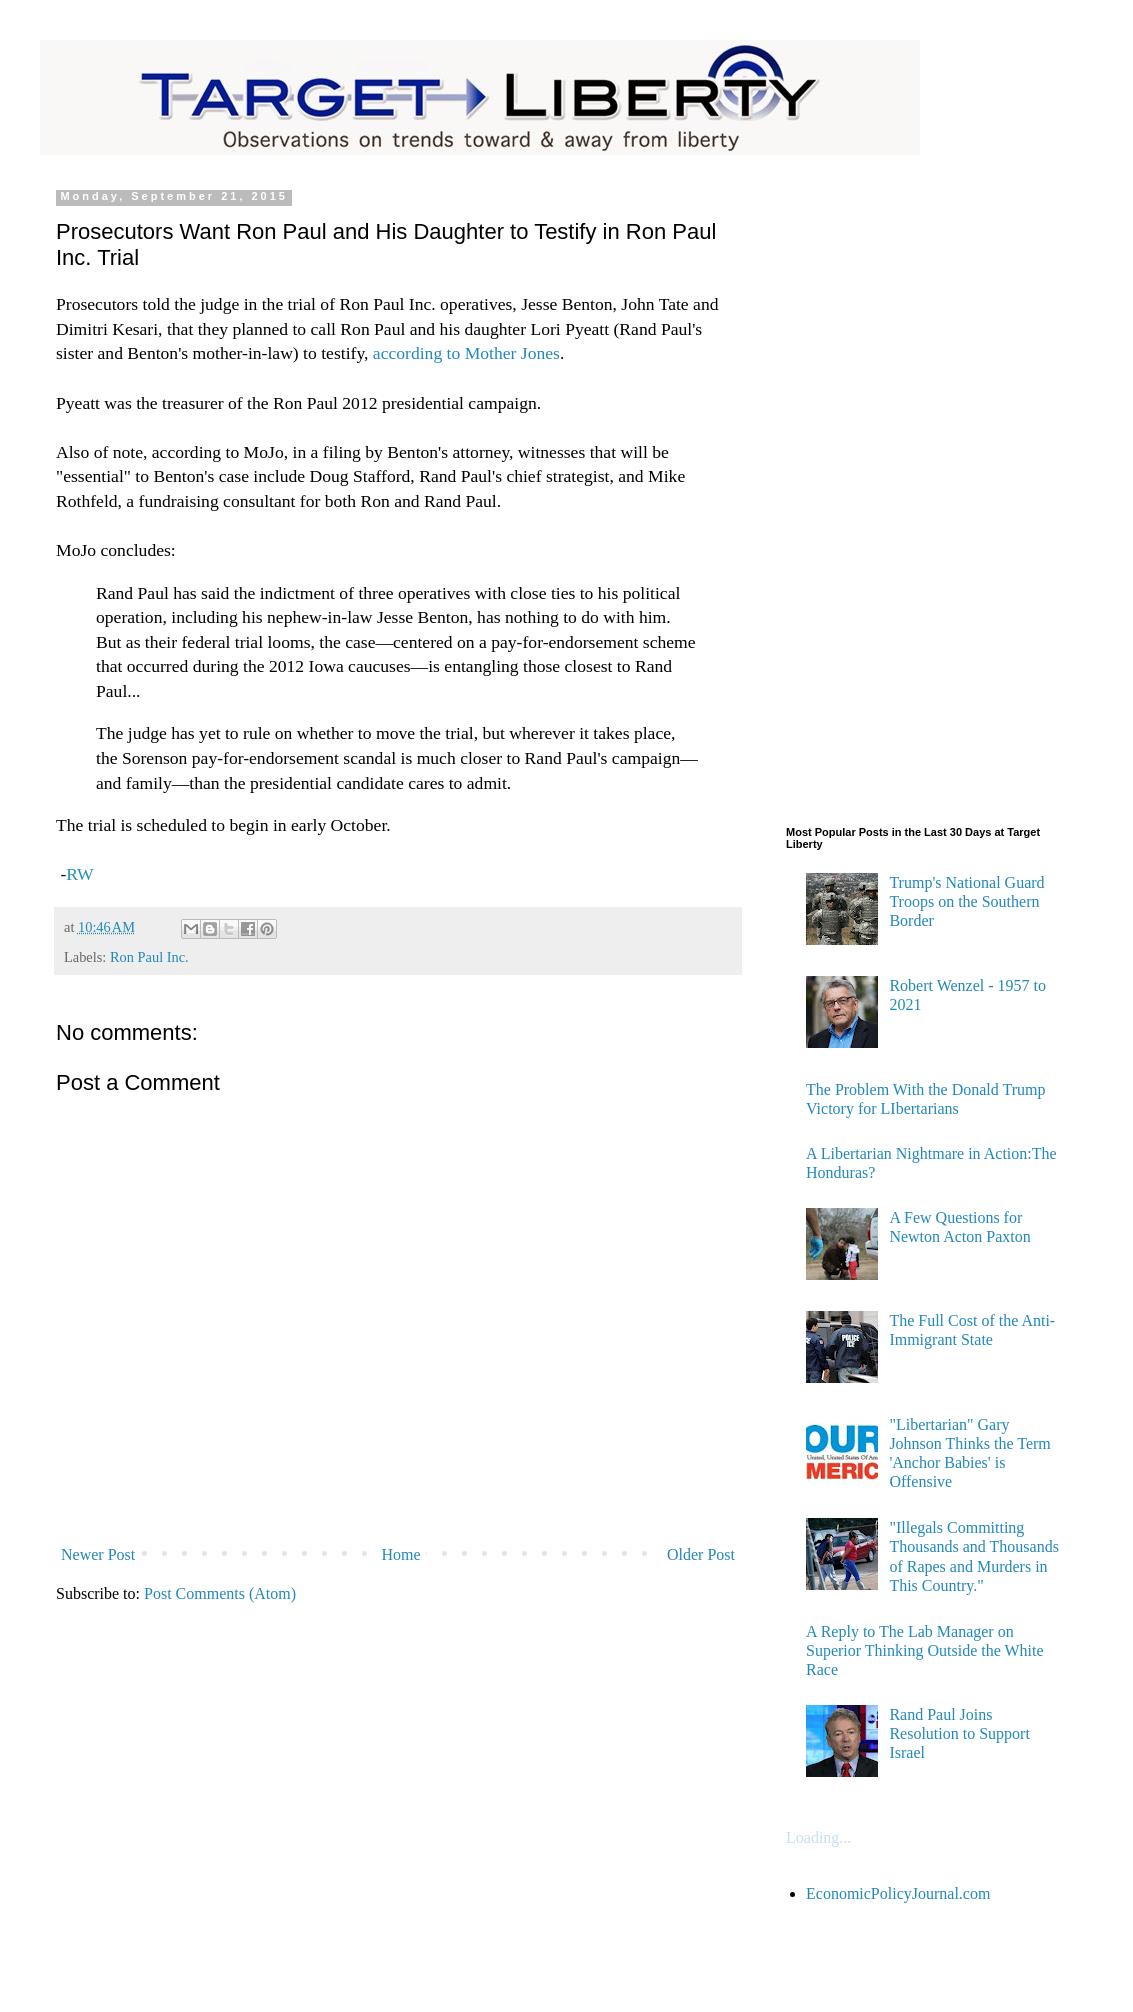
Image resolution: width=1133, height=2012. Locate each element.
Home (401, 1554)
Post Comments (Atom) (220, 1593)
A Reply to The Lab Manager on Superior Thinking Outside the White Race (925, 1650)
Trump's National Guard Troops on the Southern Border (966, 901)
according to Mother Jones (464, 353)
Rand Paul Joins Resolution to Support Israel (959, 1733)
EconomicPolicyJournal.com (898, 1893)
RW (79, 874)
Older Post (701, 1554)
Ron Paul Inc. (149, 957)
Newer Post (98, 1554)
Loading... (818, 1837)
